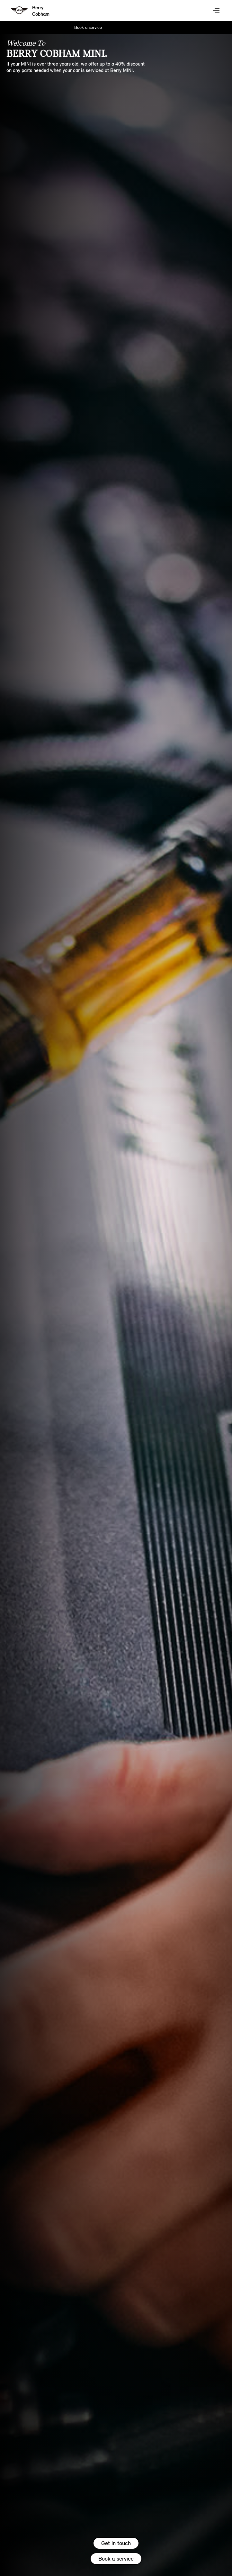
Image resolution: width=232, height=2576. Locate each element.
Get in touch (116, 2543)
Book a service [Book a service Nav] (88, 27)
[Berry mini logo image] (30, 11)
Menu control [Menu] (217, 11)
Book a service (116, 2558)
